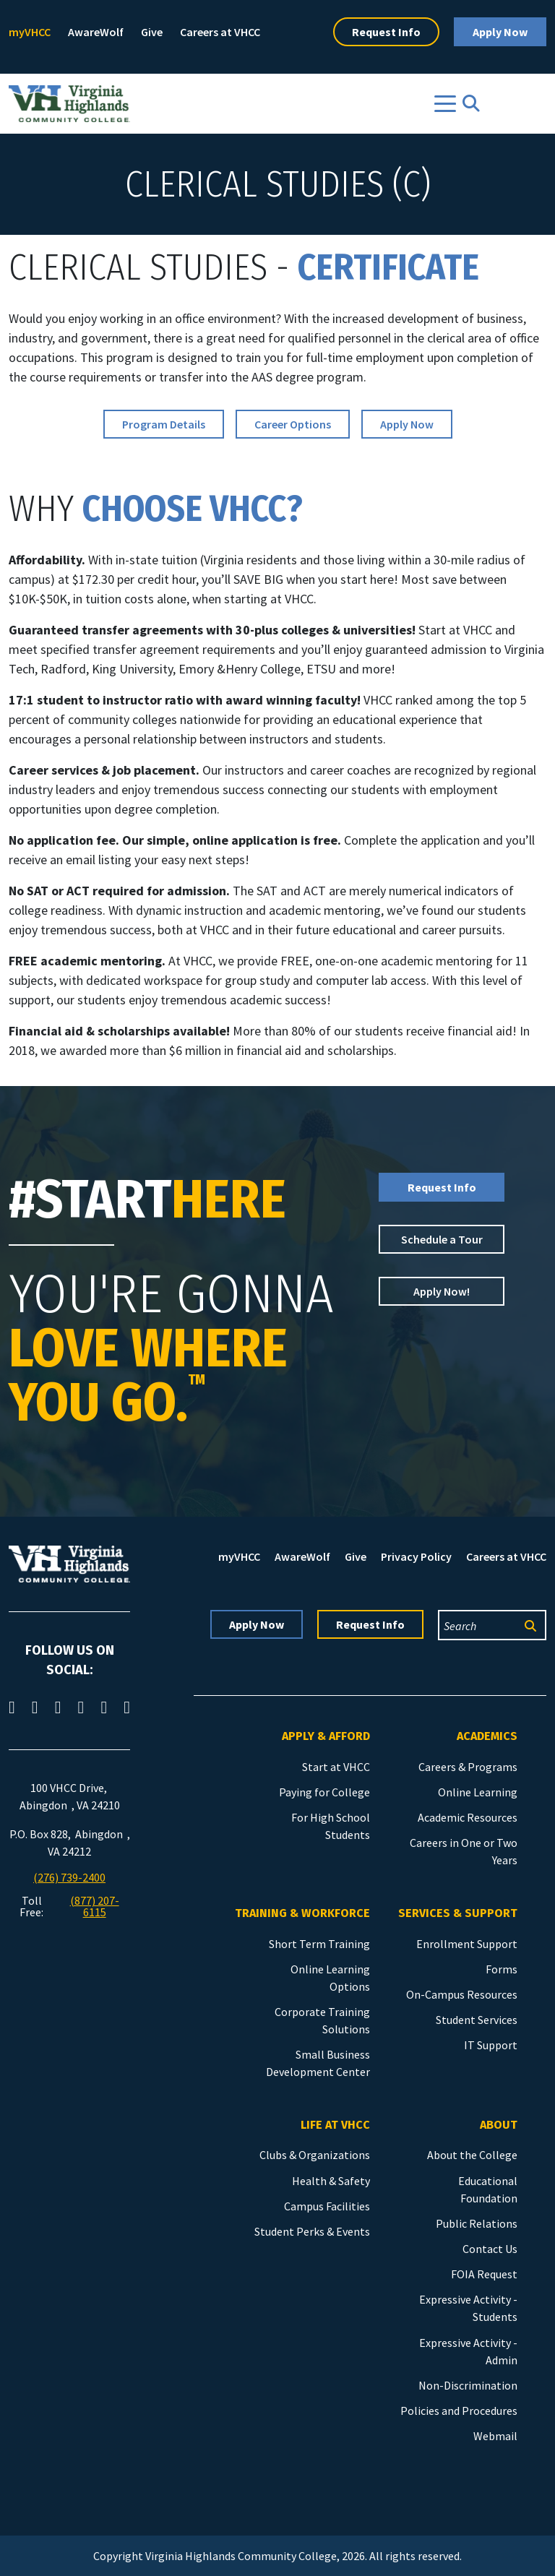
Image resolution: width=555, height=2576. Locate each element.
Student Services (476, 2019)
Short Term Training (319, 1944)
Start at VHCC (336, 1766)
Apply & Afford (326, 1736)
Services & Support (457, 1913)
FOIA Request (484, 2274)
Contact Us (489, 2248)
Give (152, 32)
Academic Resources (467, 1817)
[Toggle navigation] (445, 104)
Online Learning (477, 1792)
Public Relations (476, 2223)
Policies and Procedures (458, 2410)
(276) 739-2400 (69, 1877)
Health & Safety (331, 2181)
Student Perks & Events (312, 2231)
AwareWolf (96, 32)
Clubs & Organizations (314, 2155)
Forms (501, 1969)
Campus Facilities (327, 2206)
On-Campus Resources (461, 1994)
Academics (487, 1736)
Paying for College (324, 1792)
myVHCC (30, 32)
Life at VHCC (335, 2125)
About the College (472, 2155)
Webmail (495, 2436)
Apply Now (500, 32)
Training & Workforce (302, 1913)
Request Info (386, 32)
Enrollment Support (466, 1944)
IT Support (490, 2045)
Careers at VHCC (220, 32)
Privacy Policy (416, 1556)
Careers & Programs (467, 1766)
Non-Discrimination (467, 2385)
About (498, 2125)
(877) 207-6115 (94, 1906)
